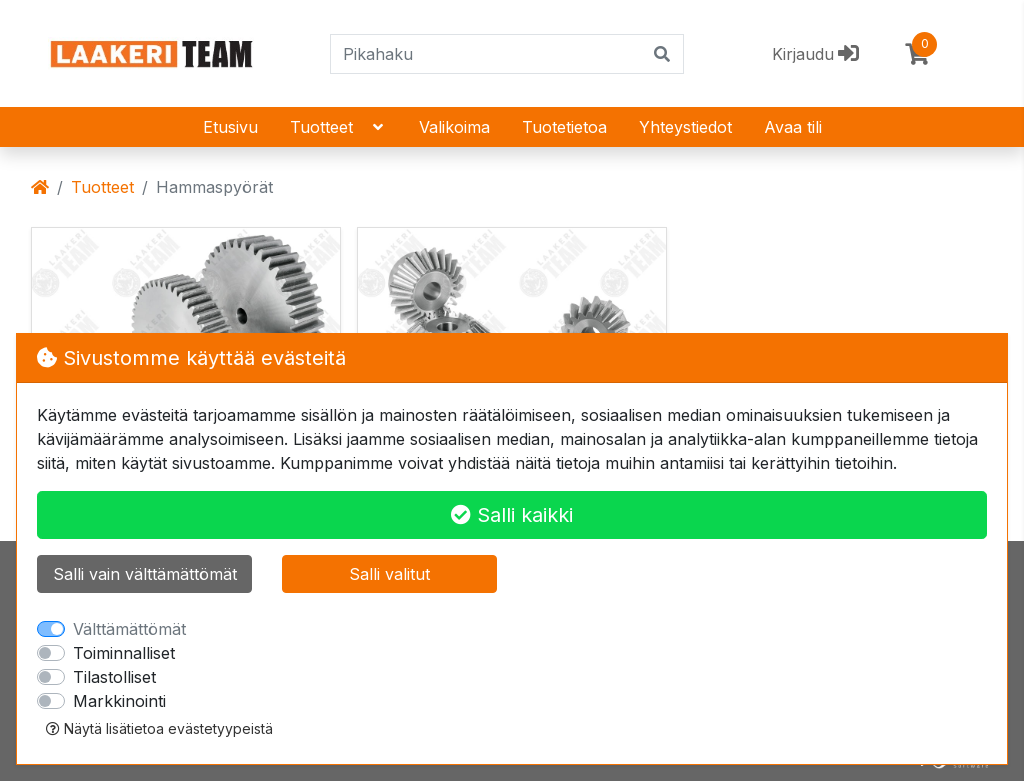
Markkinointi (119, 701)
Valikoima (454, 127)
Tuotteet (338, 127)
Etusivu (230, 127)
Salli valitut (389, 574)
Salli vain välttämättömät (145, 574)
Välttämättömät (129, 629)
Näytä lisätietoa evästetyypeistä (159, 728)
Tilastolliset (114, 677)
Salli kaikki (512, 515)
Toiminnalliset (124, 653)
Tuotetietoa (564, 127)
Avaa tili (793, 127)
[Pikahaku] (486, 54)
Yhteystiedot (685, 127)
